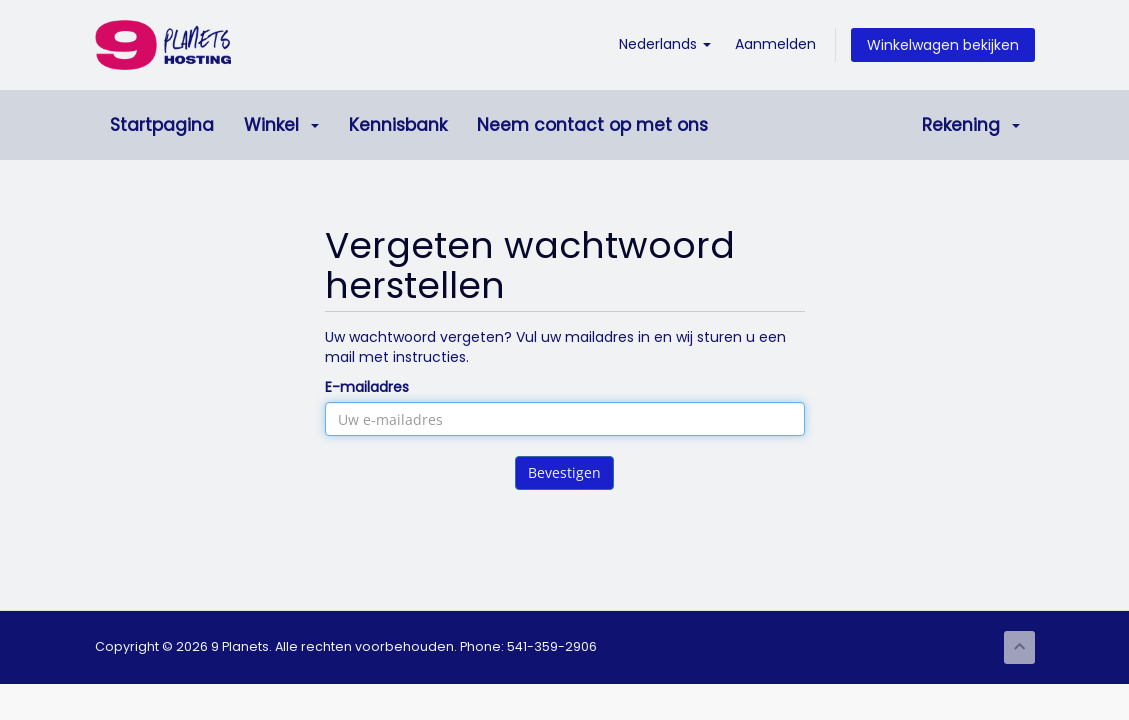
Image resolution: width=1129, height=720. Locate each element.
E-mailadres (367, 387)
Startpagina (162, 125)
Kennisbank (398, 125)
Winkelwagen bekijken (943, 45)
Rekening (971, 125)
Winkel (281, 125)
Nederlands (665, 44)
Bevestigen (564, 472)
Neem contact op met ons (592, 125)
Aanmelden (775, 44)
